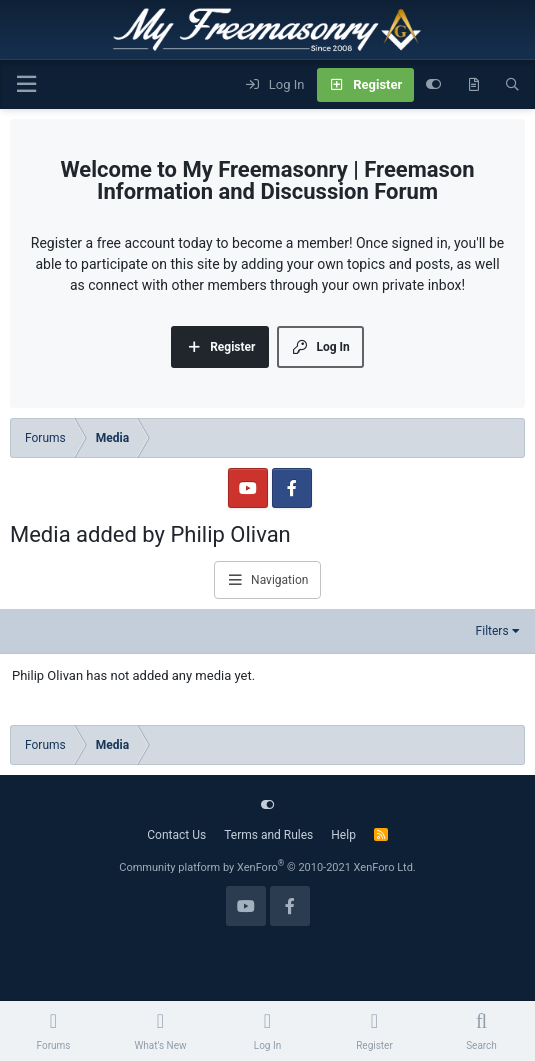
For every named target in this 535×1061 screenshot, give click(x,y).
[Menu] (26, 84)
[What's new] (473, 85)
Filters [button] (492, 631)
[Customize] (433, 85)
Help (343, 835)
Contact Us (176, 835)
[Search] (512, 85)
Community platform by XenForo (267, 867)
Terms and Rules (268, 835)
